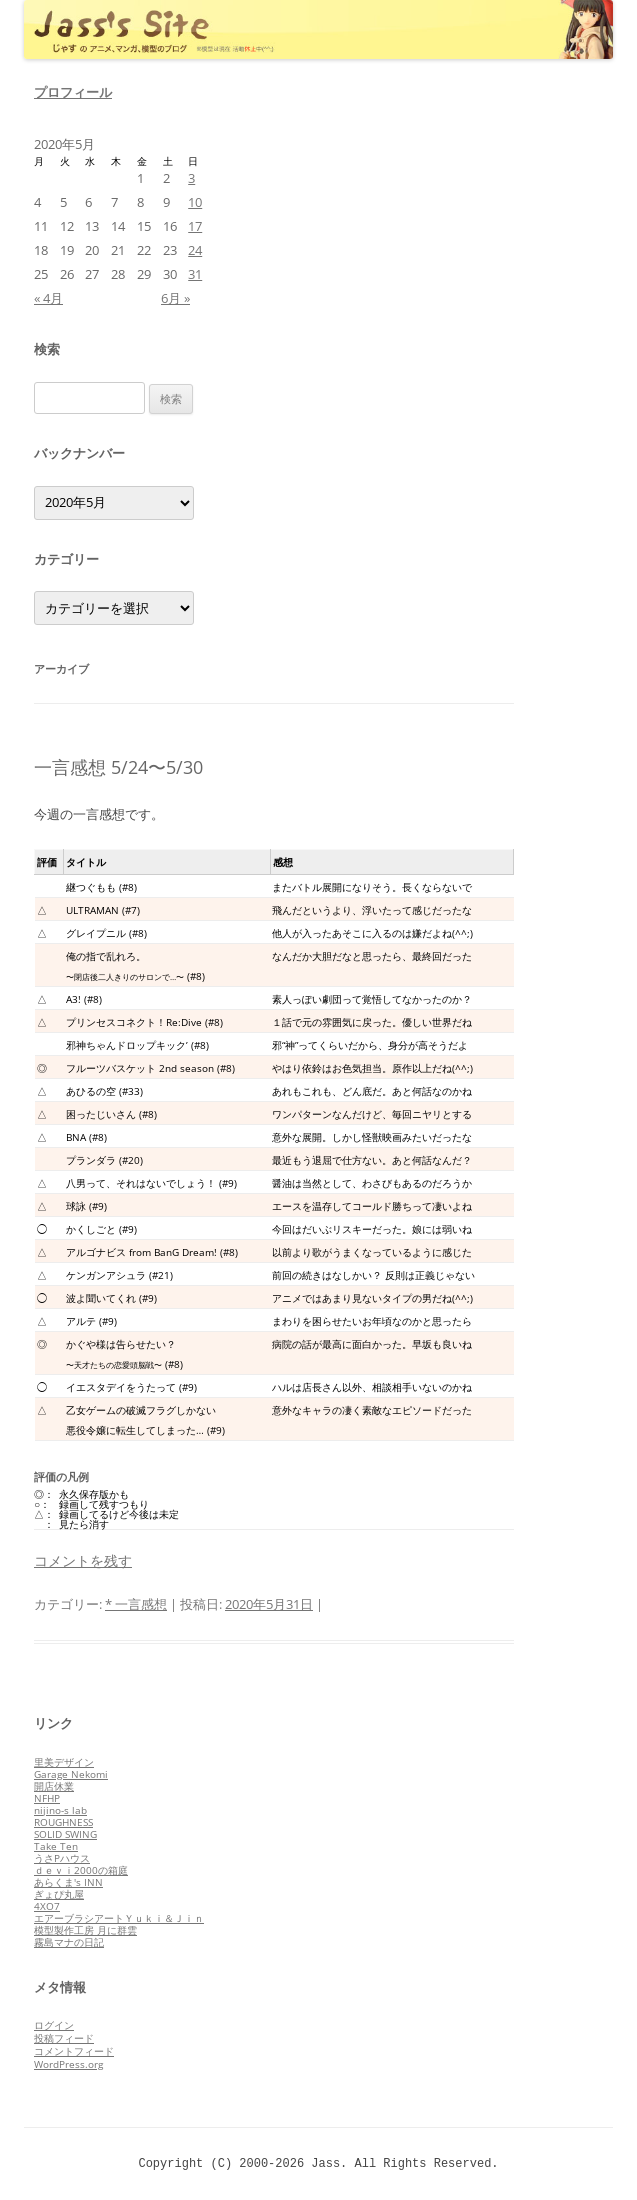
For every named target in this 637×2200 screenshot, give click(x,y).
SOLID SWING (65, 1834)
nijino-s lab (60, 1810)
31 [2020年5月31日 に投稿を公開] (195, 274)
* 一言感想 (136, 1604)
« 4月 (48, 298)
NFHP (47, 1798)
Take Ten (56, 1846)
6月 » (175, 298)
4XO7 (47, 1906)
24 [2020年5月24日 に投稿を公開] (195, 250)
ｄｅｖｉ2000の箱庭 (81, 1870)
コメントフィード (74, 2051)
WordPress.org (68, 2064)
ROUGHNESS (63, 1822)
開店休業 (54, 1786)
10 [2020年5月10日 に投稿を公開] (195, 202)
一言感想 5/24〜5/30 (118, 767)
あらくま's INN (68, 1882)
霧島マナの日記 (69, 1942)
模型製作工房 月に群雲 (85, 1930)
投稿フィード (64, 2038)
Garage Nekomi (71, 1774)
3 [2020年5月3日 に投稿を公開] (191, 178)
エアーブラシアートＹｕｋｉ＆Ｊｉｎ (119, 1918)
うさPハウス (62, 1858)
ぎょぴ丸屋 (59, 1894)
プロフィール (73, 92)
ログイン (54, 2025)
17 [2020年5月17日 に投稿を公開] (195, 226)
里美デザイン (64, 1762)
